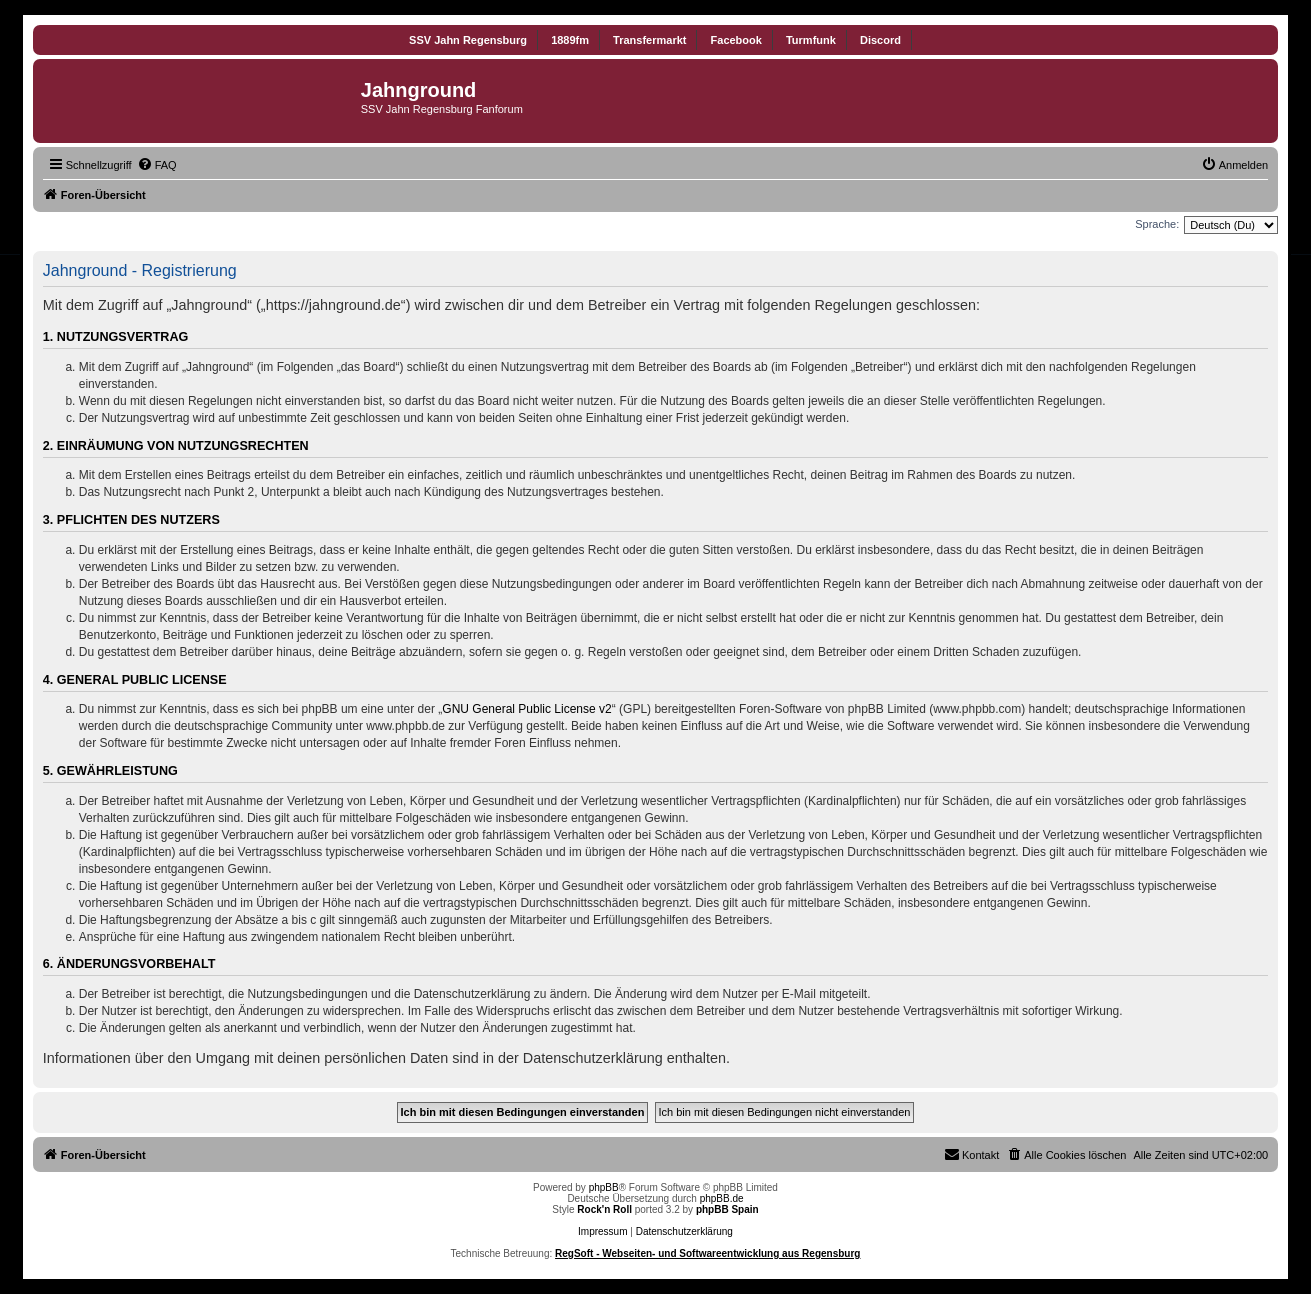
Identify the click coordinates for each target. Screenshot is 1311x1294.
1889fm (570, 40)
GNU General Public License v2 (526, 709)
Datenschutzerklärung (684, 1231)
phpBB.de (722, 1198)
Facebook (736, 40)
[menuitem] (157, 165)
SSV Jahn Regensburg (468, 40)
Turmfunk (811, 40)
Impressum (602, 1231)
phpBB (604, 1187)
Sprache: (1157, 224)
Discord (880, 40)
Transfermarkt (649, 40)
